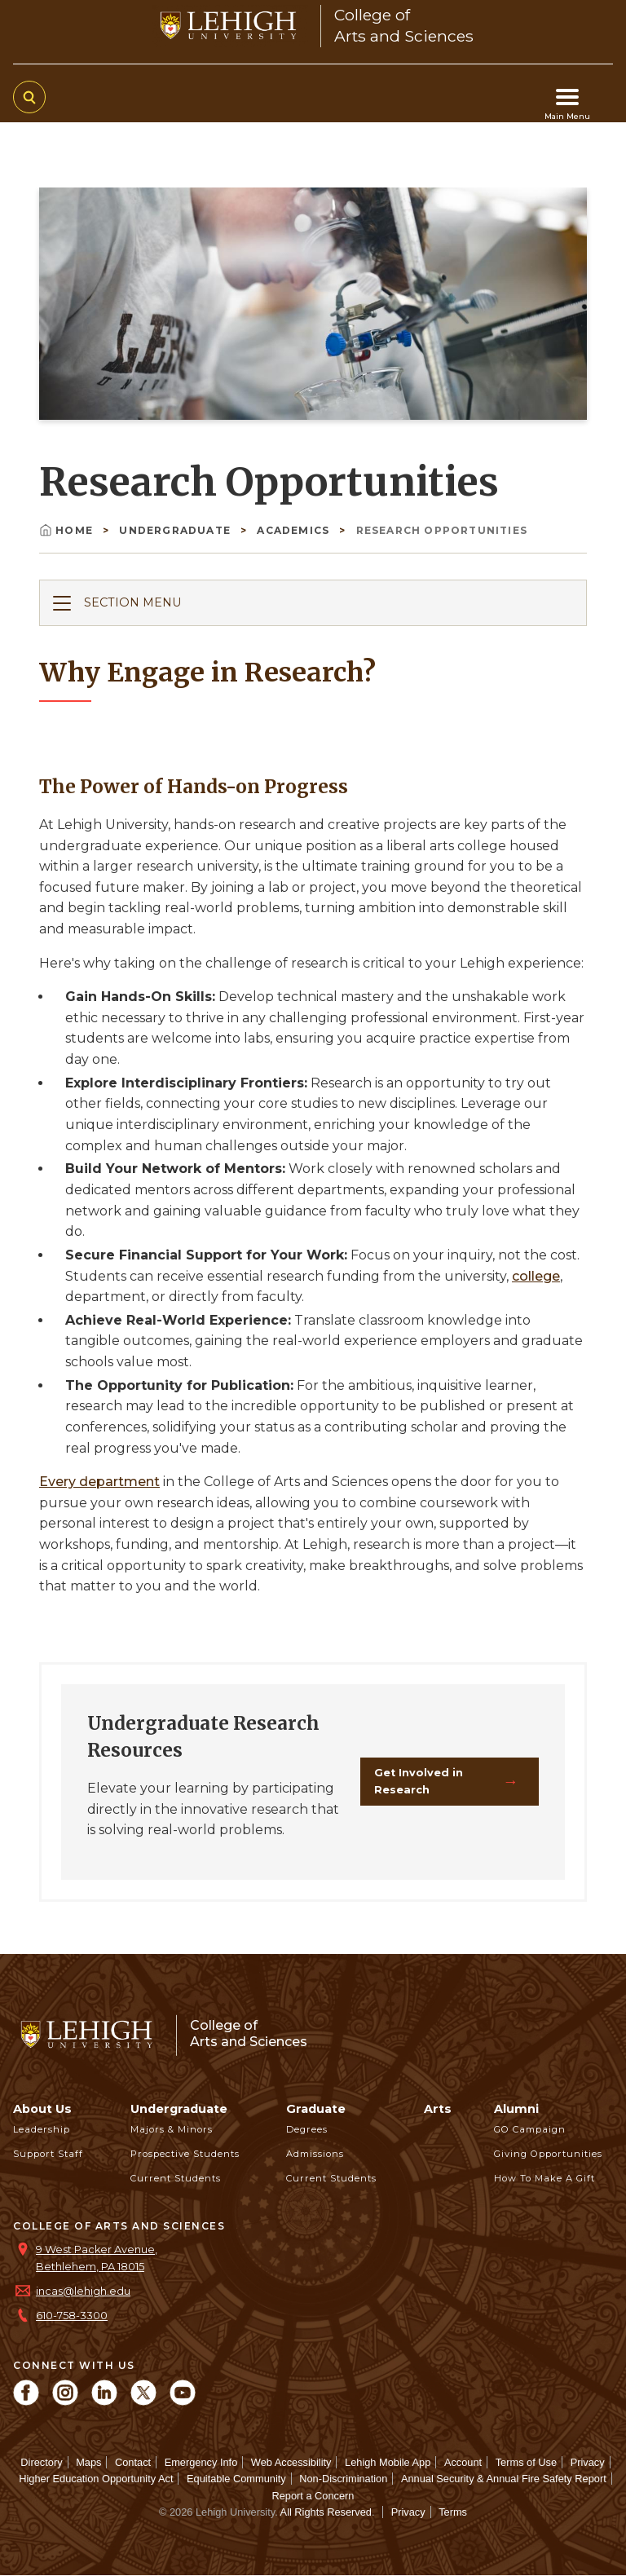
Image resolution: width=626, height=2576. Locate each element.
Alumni (516, 2109)
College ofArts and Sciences (248, 2033)
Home (67, 530)
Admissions (315, 2153)
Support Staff (48, 2153)
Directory (41, 2462)
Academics (295, 530)
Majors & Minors (171, 2129)
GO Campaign (530, 2129)
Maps (88, 2462)
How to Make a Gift (544, 2178)
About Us (42, 2109)
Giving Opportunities (548, 2153)
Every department (99, 1481)
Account (463, 2462)
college (536, 1276)
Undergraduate (176, 530)
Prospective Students (185, 2153)
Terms (453, 2512)
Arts (438, 2109)
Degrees (307, 2129)
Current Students (175, 2178)
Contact (133, 2462)
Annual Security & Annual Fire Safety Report (503, 2478)
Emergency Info (201, 2462)
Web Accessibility (291, 2462)
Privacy (588, 2462)
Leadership (41, 2129)
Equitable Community (236, 2478)
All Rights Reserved (326, 2512)
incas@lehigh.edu (83, 2291)
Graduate (316, 2109)
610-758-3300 (72, 2315)
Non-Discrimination (343, 2478)
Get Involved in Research (418, 1781)
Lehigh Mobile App (387, 2462)
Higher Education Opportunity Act (96, 2478)
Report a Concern (312, 2496)
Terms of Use (526, 2462)
